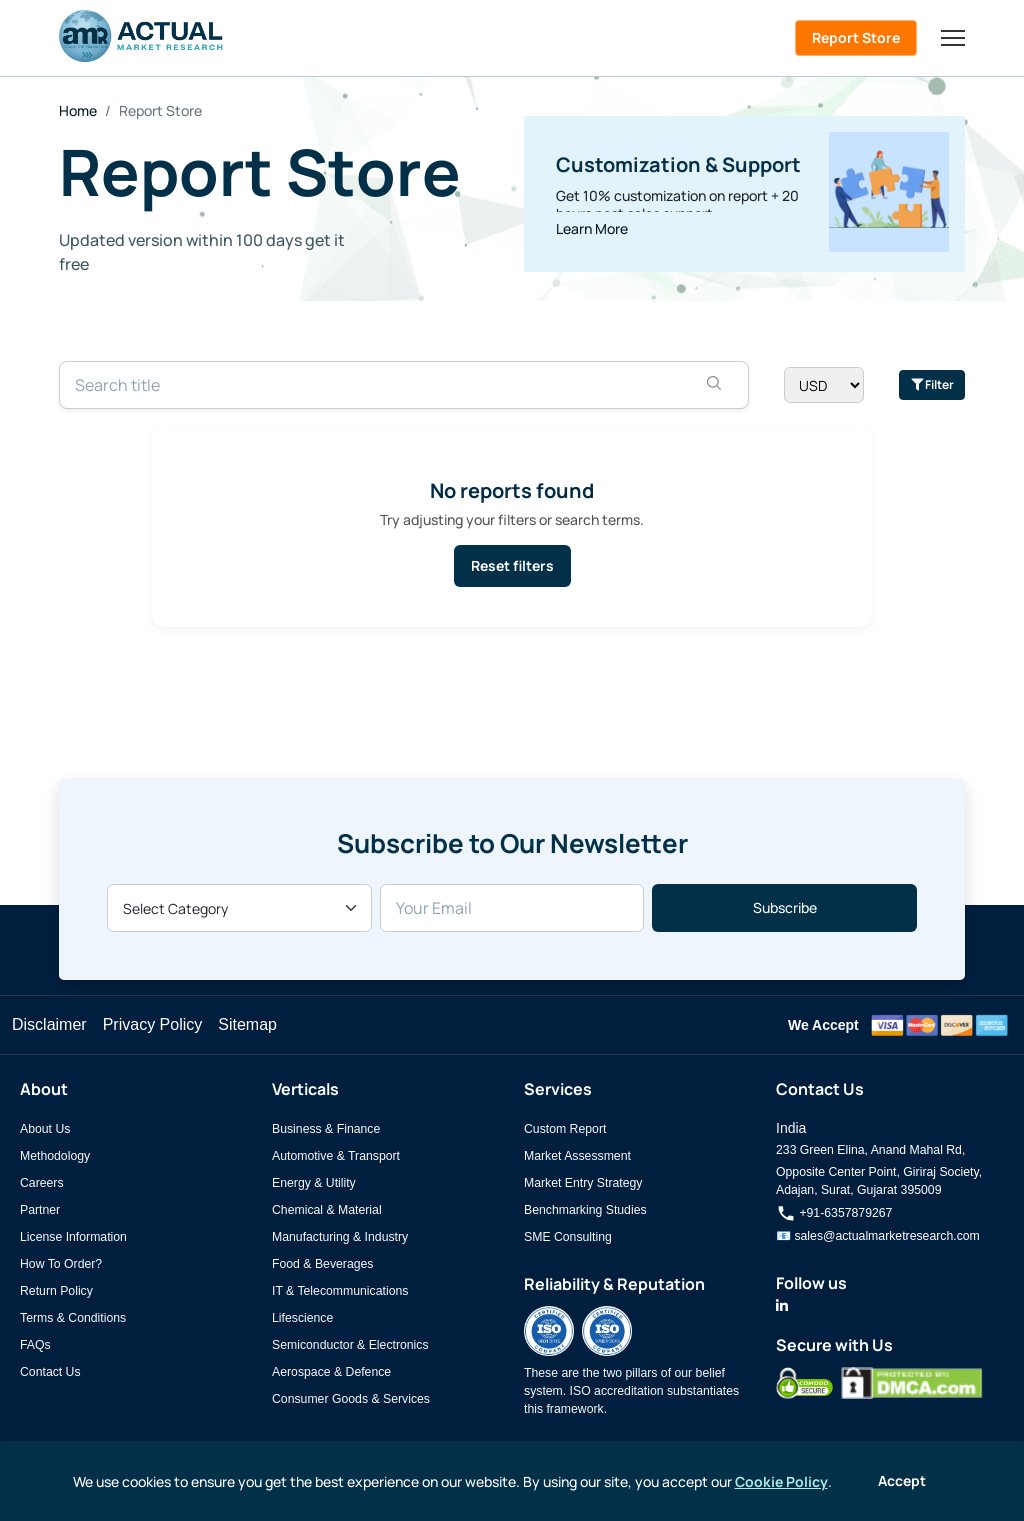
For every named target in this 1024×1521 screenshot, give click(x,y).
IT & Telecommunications (340, 1291)
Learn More (592, 228)
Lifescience (302, 1318)
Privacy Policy (153, 1024)
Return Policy (56, 1291)
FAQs (35, 1345)
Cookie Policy (781, 1481)
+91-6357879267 (834, 1213)
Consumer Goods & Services (351, 1399)
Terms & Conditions (73, 1318)
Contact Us (50, 1372)
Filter (932, 384)
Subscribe (785, 907)
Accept (902, 1480)
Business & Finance (326, 1129)
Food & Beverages (322, 1264)
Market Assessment (577, 1156)
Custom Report (565, 1129)
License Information (73, 1237)
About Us (45, 1129)
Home (78, 110)
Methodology (55, 1156)
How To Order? (61, 1264)
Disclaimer (49, 1024)
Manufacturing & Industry (340, 1237)
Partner (40, 1210)
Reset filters (512, 565)
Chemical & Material (327, 1210)
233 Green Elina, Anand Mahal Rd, (870, 1150)
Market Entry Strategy (583, 1183)
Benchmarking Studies (585, 1210)
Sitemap (247, 1024)
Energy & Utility (314, 1183)
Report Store (856, 37)
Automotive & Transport (336, 1156)
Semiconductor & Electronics (350, 1345)
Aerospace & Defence (331, 1372)
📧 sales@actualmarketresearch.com (878, 1236)
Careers (42, 1183)
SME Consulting (568, 1237)
